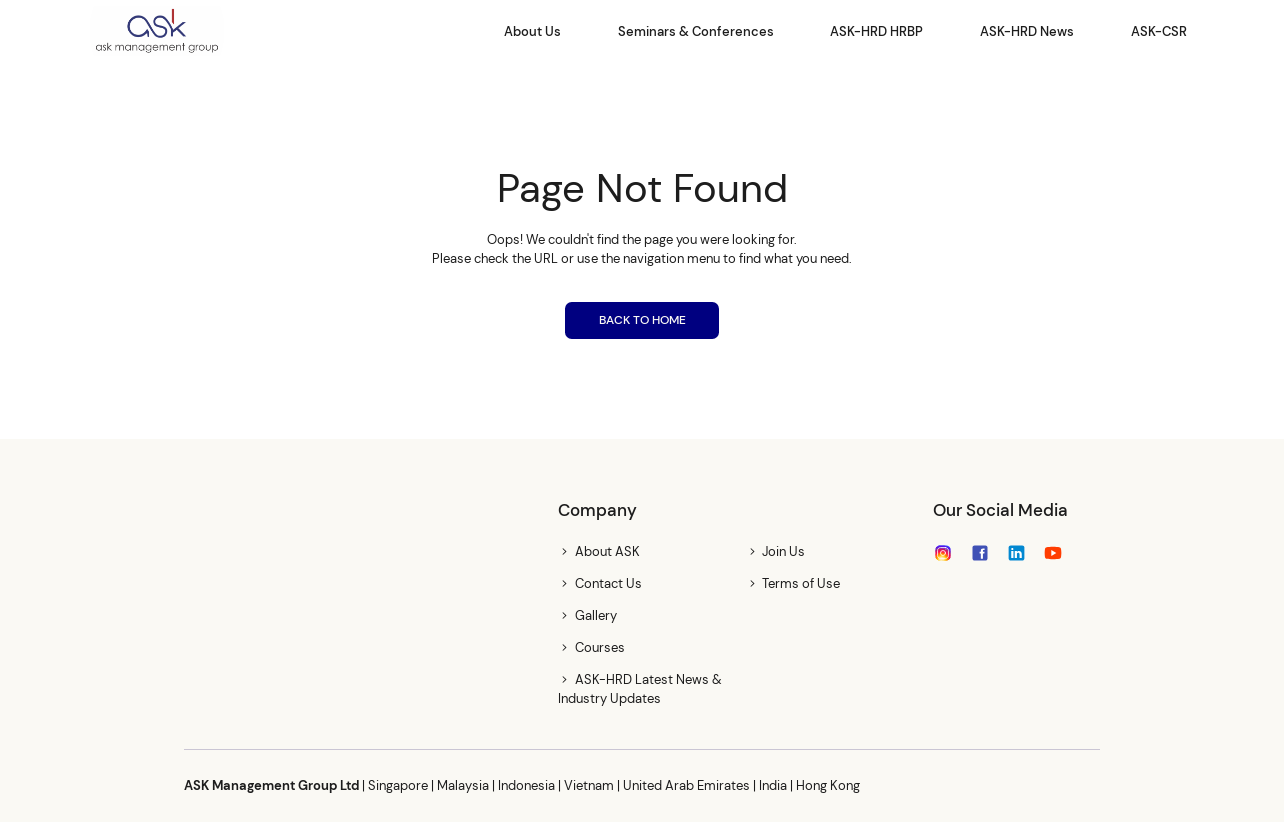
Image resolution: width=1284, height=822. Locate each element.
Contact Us (608, 583)
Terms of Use (801, 583)
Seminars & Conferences (696, 31)
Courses (600, 647)
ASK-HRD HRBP (876, 31)
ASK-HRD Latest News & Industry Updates (640, 689)
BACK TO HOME (642, 320)
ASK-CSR (1159, 31)
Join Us (783, 551)
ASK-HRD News (1027, 31)
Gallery (596, 615)
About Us (532, 31)
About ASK (607, 551)
